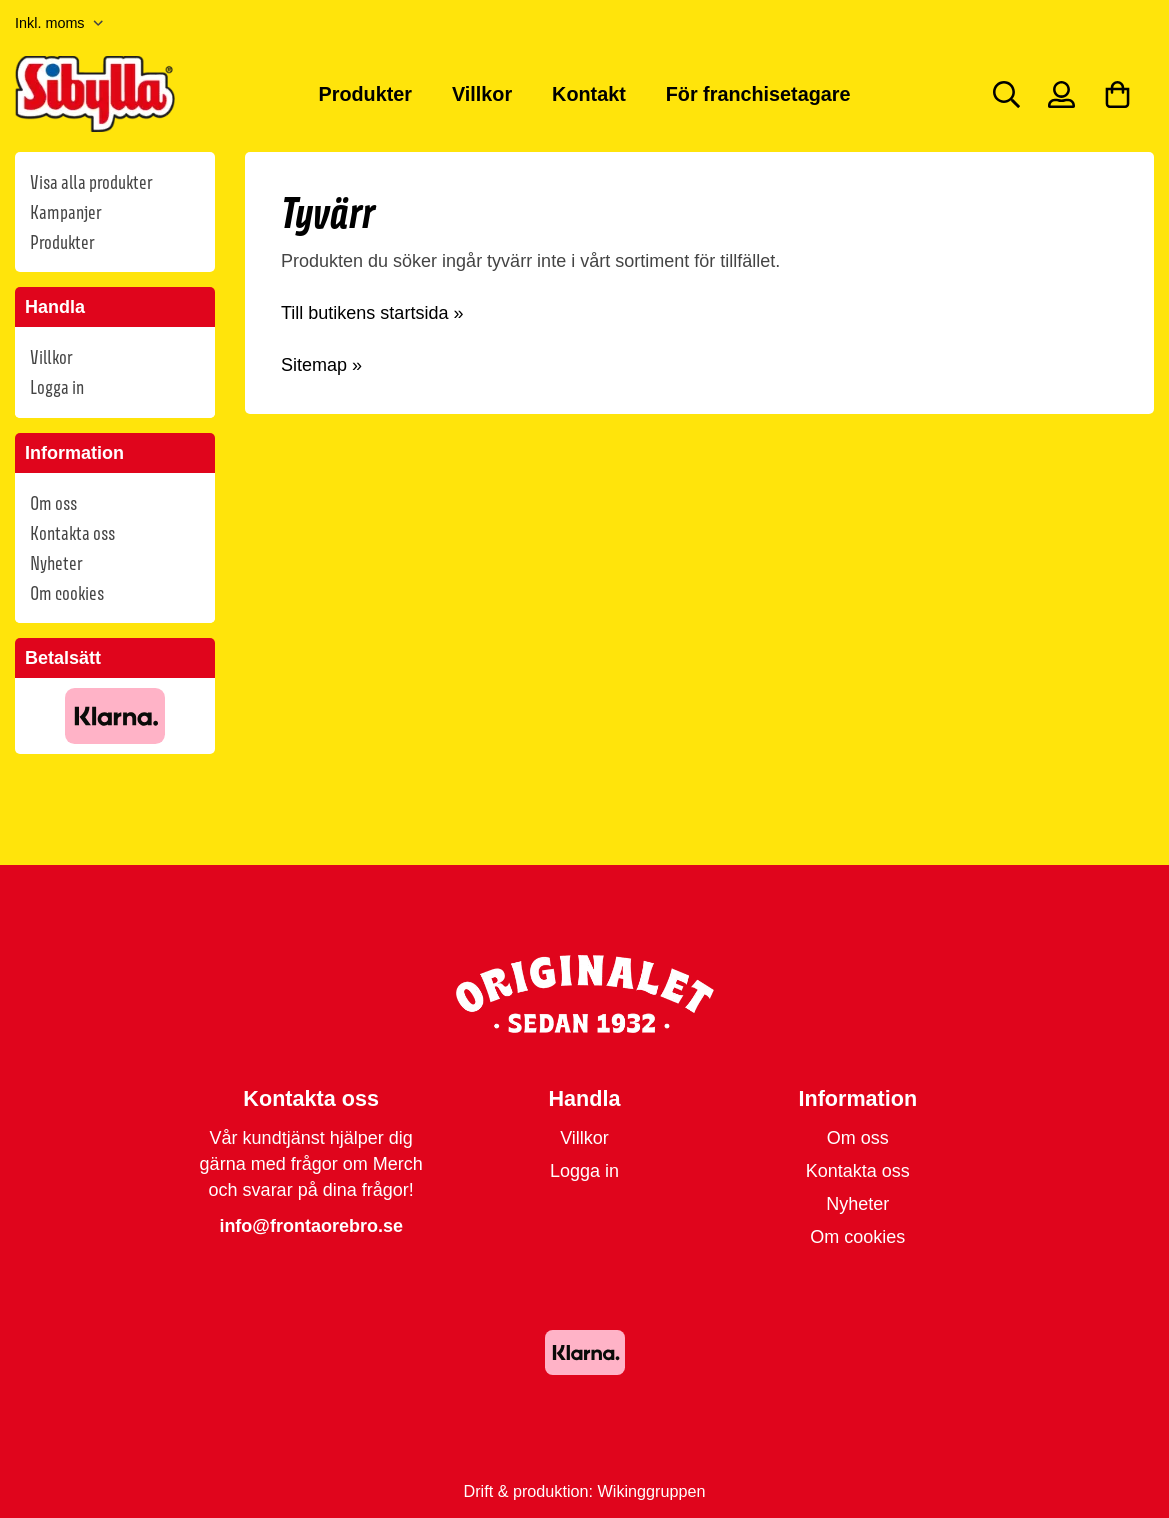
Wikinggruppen (652, 1491)
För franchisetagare (758, 94)
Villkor (482, 94)
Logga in (57, 387)
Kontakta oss (72, 533)
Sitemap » (321, 365)
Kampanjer (65, 212)
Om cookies (67, 593)
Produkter (365, 94)
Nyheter (56, 563)
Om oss (53, 503)
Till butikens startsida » (372, 313)
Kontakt (589, 94)
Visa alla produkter (91, 182)
